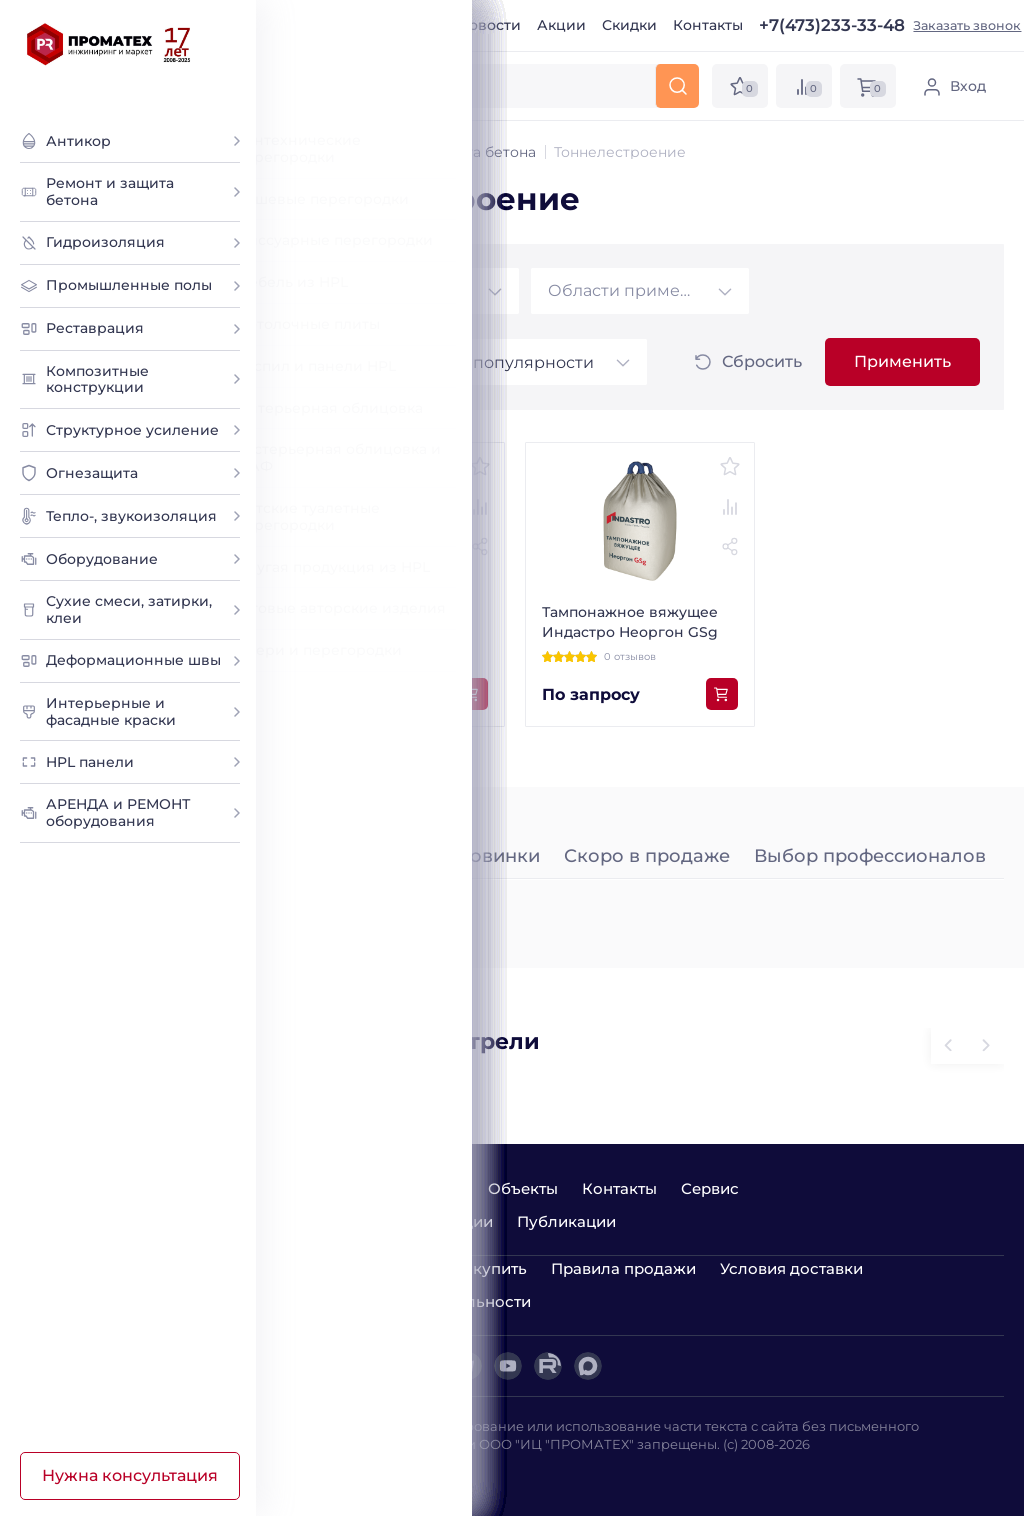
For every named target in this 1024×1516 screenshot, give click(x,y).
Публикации (566, 1221)
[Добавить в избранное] (480, 467)
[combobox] (409, 291)
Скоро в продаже (647, 857)
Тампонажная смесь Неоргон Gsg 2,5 (368, 622)
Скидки (629, 25)
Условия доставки (791, 1268)
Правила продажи (623, 1268)
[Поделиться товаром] (480, 547)
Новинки (497, 857)
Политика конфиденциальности (403, 1301)
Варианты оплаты (346, 1268)
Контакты (708, 25)
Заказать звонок (967, 25)
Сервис (710, 1188)
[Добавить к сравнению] (480, 507)
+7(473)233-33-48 (832, 25)
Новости (489, 25)
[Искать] (678, 86)
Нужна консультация (130, 1475)
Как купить (483, 1268)
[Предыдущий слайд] (986, 1046)
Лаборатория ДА (333, 1474)
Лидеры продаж (353, 857)
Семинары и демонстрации (384, 1221)
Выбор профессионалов (870, 857)
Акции (561, 25)
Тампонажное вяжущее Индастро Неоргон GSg (630, 622)
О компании (396, 25)
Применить (902, 361)
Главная (305, 25)
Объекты (523, 1188)
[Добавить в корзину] (472, 694)
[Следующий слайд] (949, 1046)
